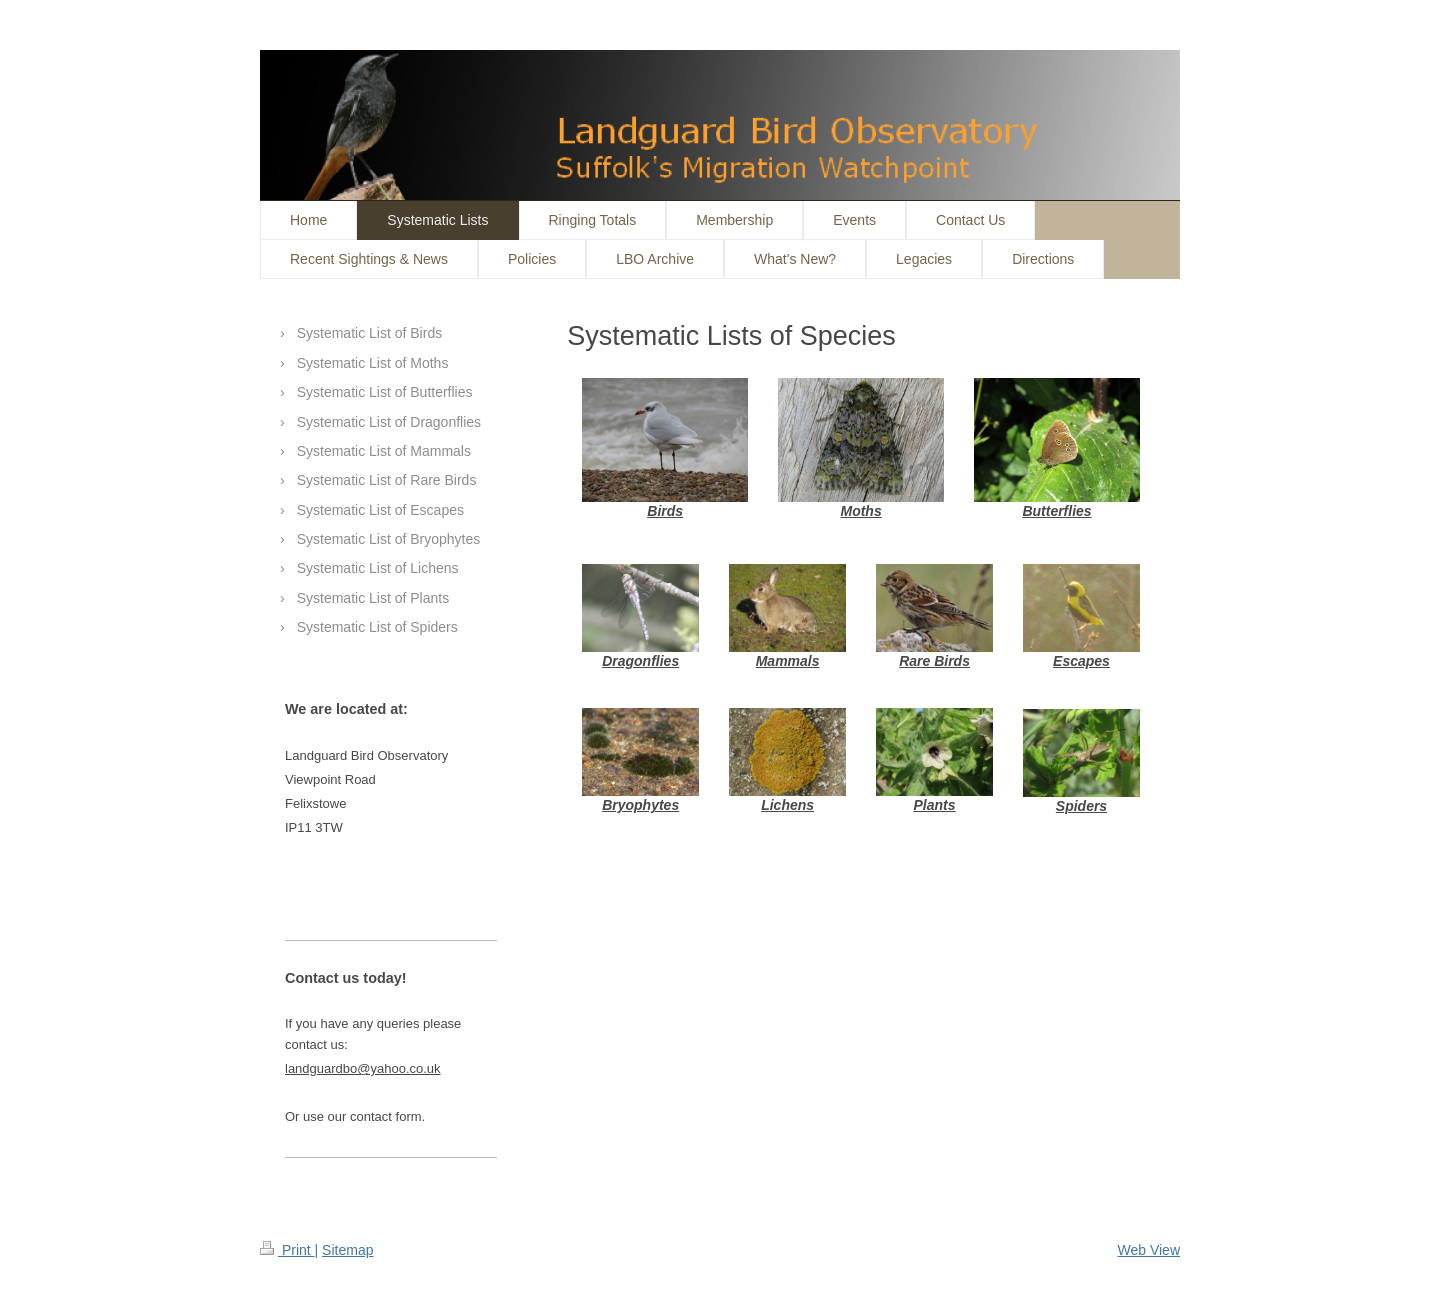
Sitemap (347, 1250)
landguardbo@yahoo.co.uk (363, 1068)
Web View (1148, 1250)
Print (287, 1250)
